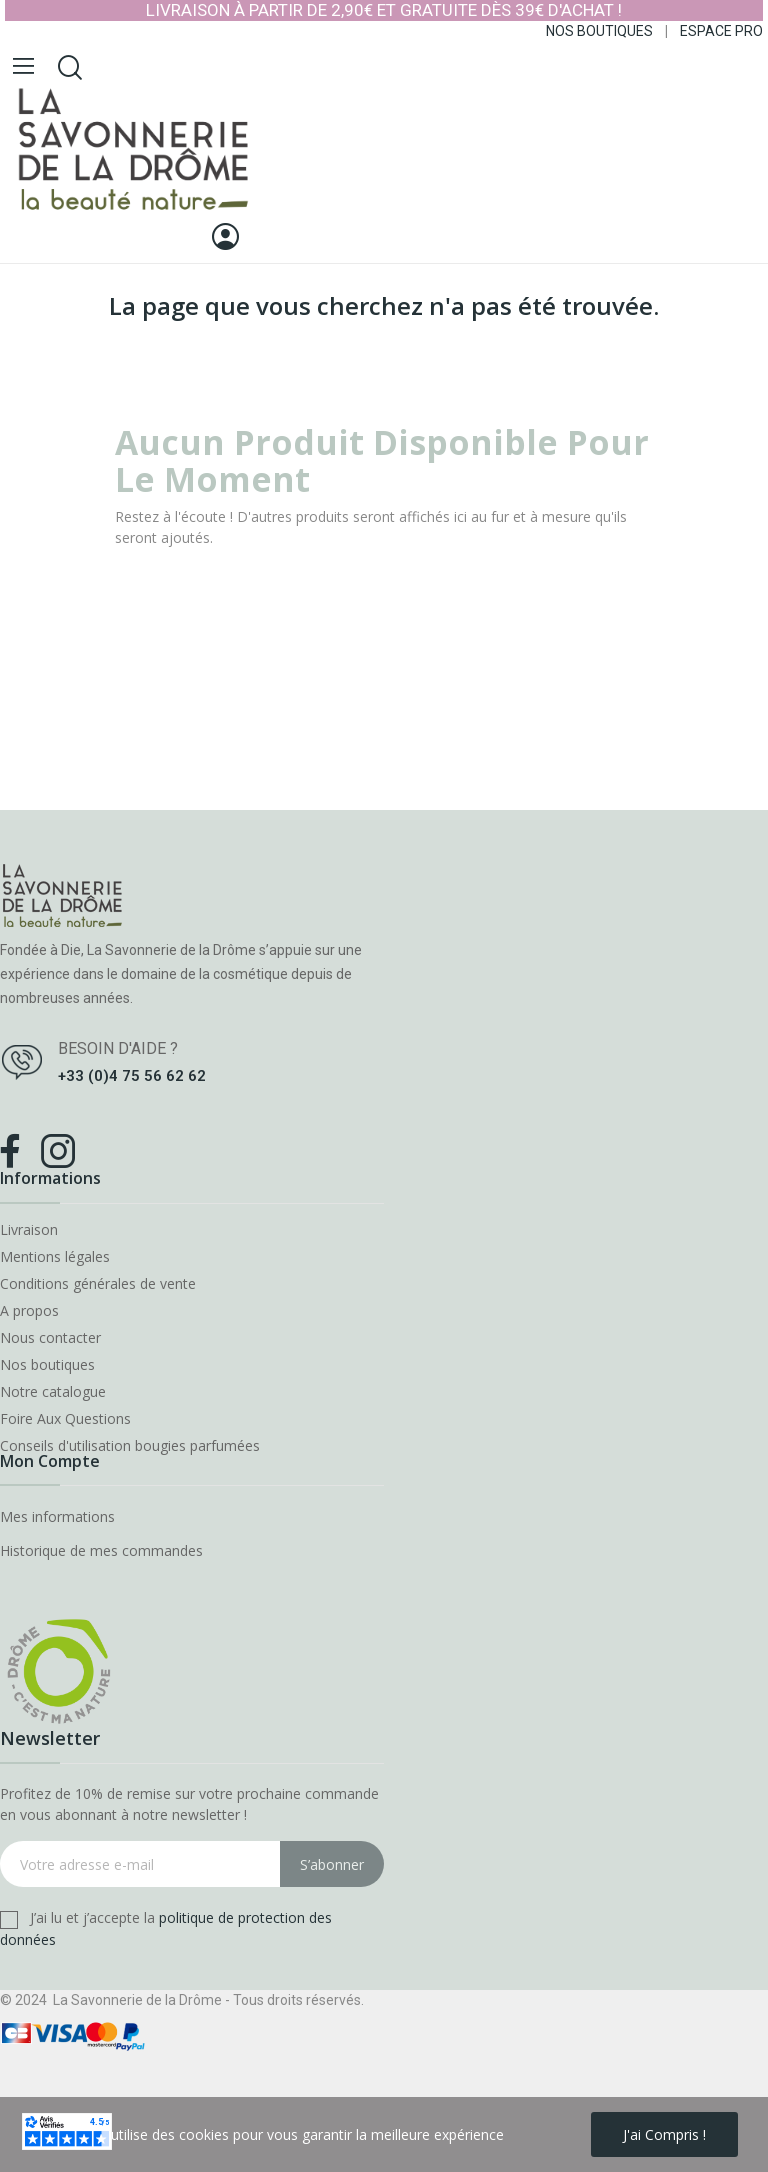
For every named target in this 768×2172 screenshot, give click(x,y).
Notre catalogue (53, 1392)
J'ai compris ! (664, 2134)
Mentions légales (55, 1257)
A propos (29, 1311)
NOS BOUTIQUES (599, 31)
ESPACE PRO (721, 31)
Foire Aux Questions (65, 1419)
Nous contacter (50, 1338)
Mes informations (57, 1516)
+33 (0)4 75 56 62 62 (132, 1076)
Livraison (29, 1230)
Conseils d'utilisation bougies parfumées (130, 1446)
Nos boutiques (47, 1365)
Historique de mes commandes (101, 1550)
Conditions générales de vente (98, 1284)
